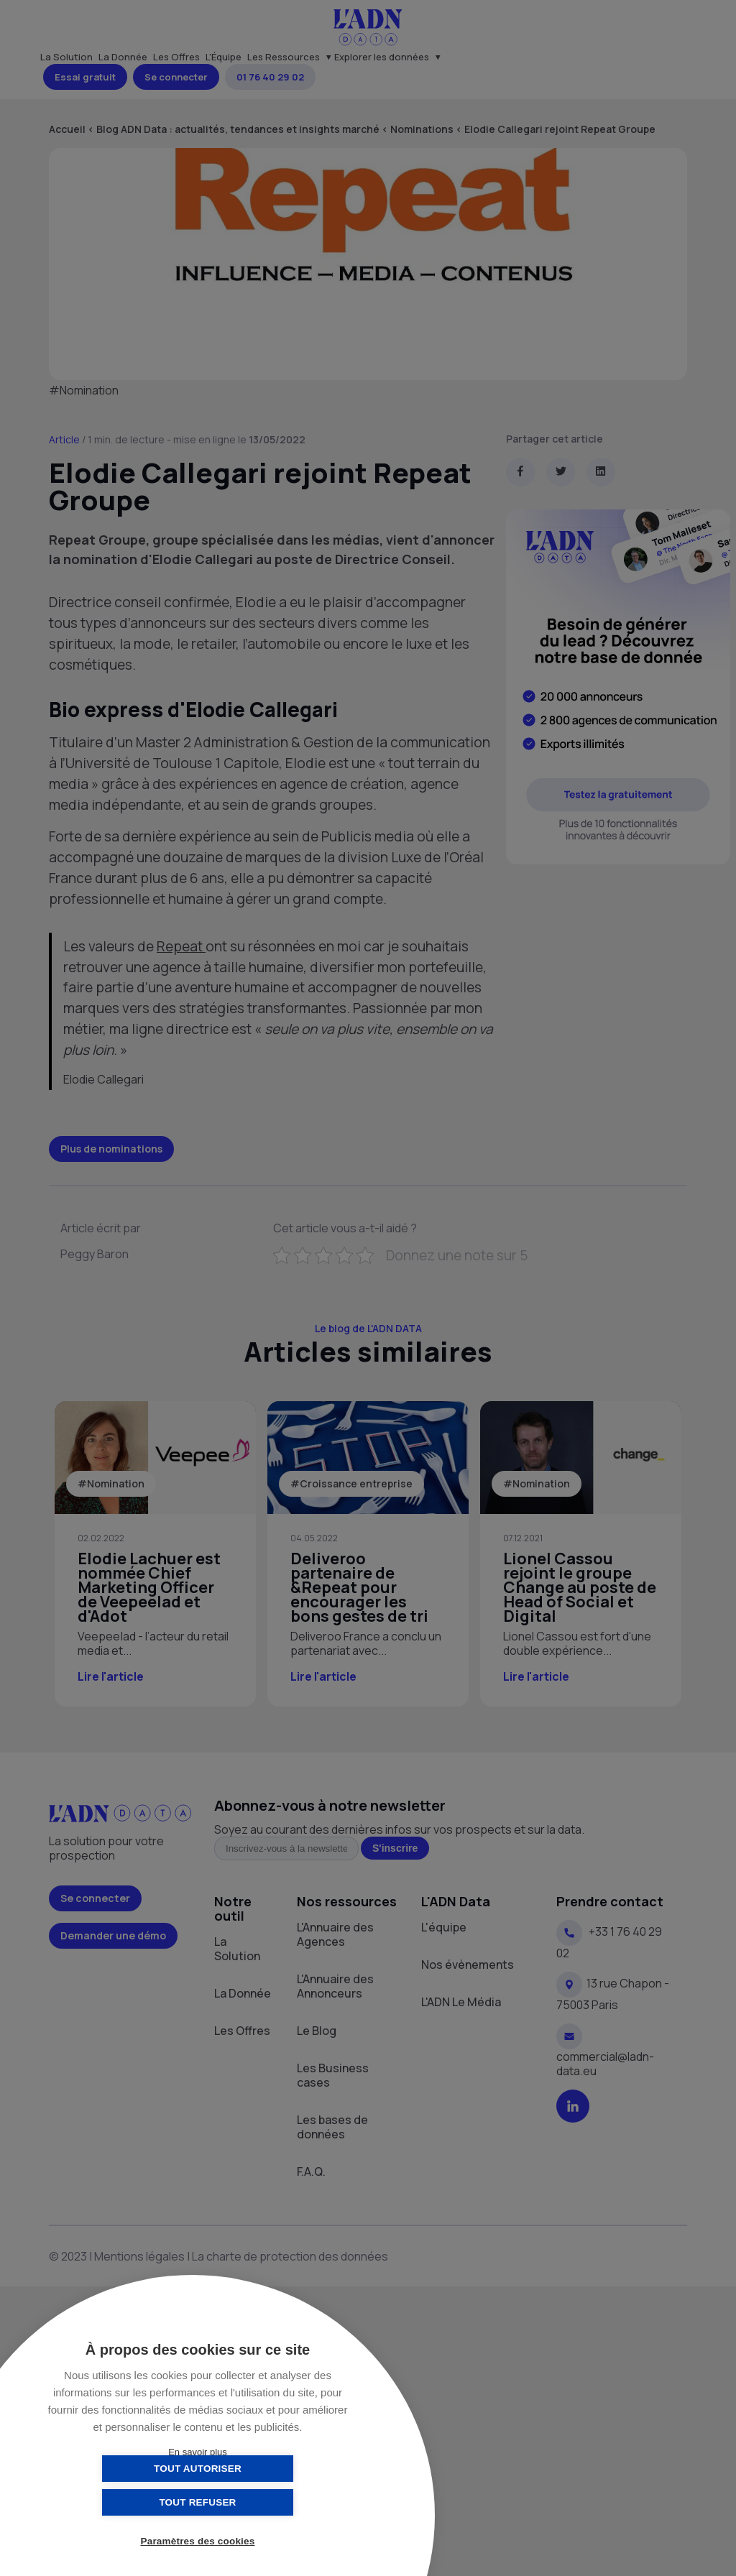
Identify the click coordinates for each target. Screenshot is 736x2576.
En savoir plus (197, 2452)
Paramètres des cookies (198, 2541)
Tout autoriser (126, 2502)
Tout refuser (269, 2502)
